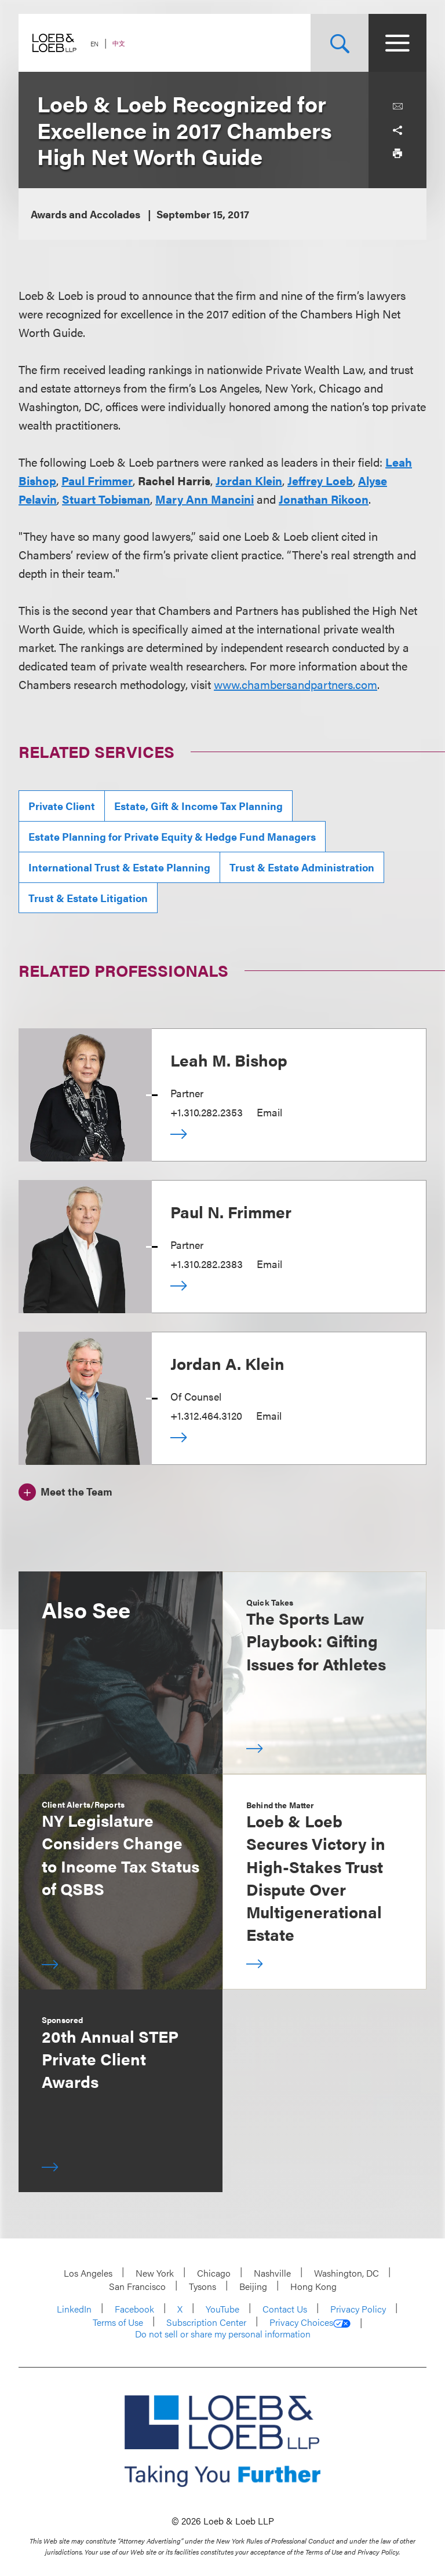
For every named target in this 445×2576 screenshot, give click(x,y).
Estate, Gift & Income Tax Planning (198, 805)
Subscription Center (206, 2322)
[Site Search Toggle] (340, 43)
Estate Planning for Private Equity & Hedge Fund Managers (172, 836)
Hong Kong (313, 2286)
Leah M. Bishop (228, 1059)
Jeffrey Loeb (320, 480)
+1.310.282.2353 (206, 1112)
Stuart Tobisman (106, 498)
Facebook (134, 2308)
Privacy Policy (358, 2308)
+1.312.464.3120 (206, 1415)
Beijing (253, 2286)
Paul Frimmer (97, 480)
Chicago (214, 2273)
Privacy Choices (310, 2322)
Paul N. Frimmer (230, 1211)
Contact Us (284, 2308)
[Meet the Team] (65, 1490)
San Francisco (137, 2286)
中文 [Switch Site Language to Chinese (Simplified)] (118, 43)
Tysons (202, 2286)
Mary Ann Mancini (204, 498)
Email (269, 1112)
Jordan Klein (249, 480)
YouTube (222, 2308)
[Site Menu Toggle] (397, 43)
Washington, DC (346, 2273)
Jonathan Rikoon (324, 498)
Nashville (272, 2273)
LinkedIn (74, 2308)
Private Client (61, 805)
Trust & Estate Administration (301, 867)
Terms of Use (118, 2322)
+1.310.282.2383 (206, 1263)
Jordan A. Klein (227, 1363)
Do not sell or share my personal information (223, 2334)
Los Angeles (88, 2273)
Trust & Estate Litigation (88, 898)
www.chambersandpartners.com (295, 684)
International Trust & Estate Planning (119, 867)
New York (155, 2273)
